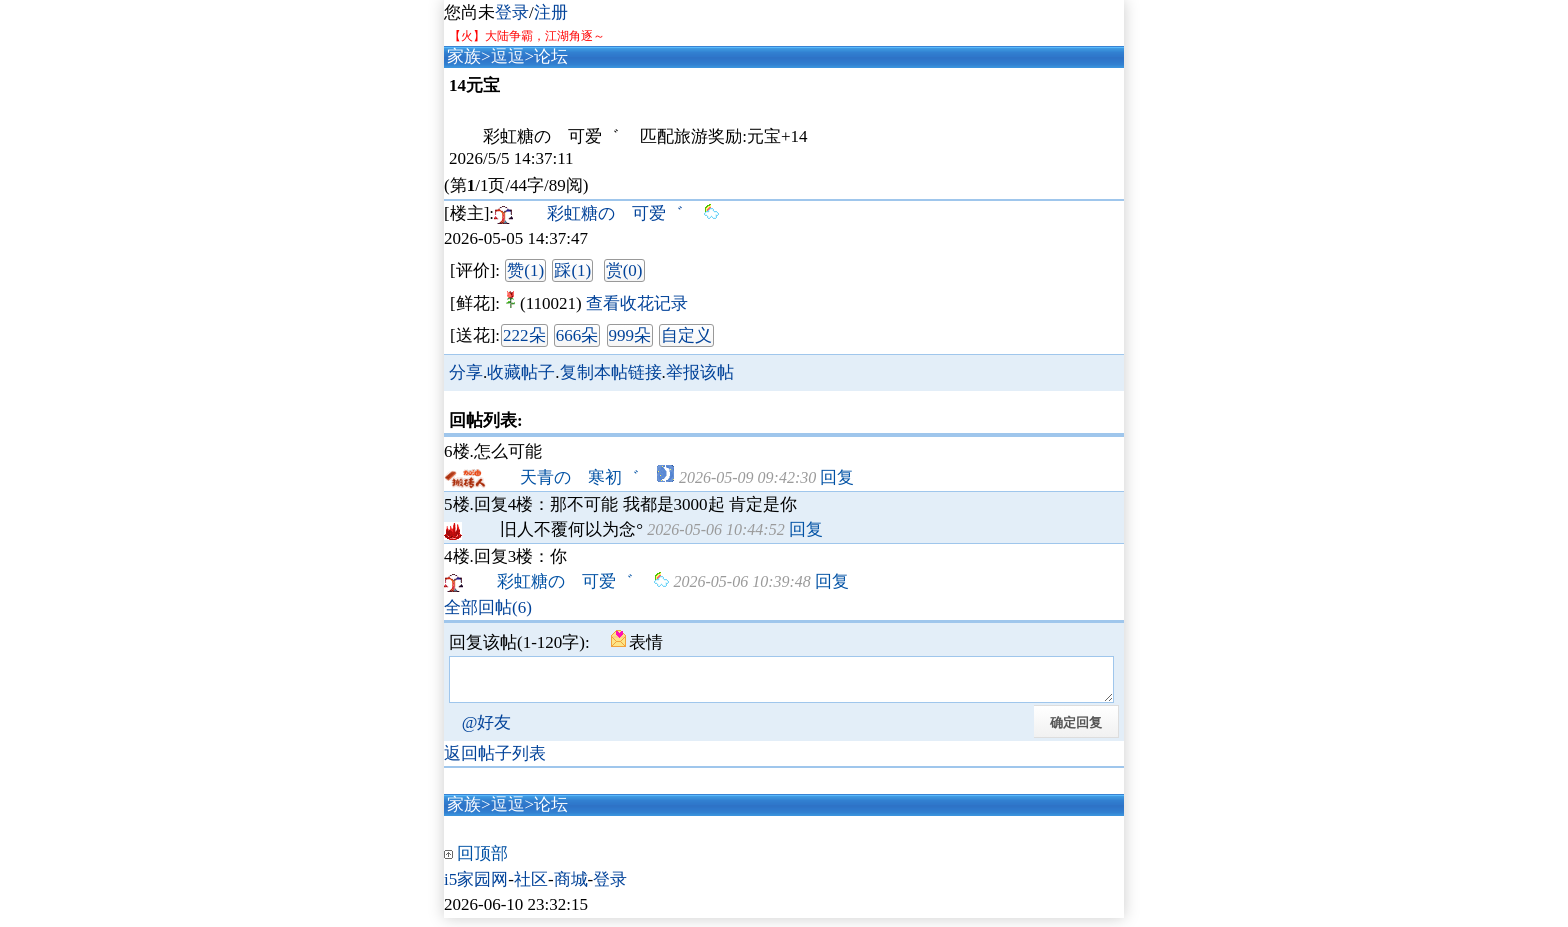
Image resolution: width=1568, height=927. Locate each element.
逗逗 (508, 56)
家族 (464, 56)
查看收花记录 (637, 303)
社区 (531, 888)
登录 (512, 12)
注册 (551, 12)
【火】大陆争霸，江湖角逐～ (527, 36)
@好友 (487, 731)
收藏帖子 (521, 372)
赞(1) (525, 270)
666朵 (577, 335)
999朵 (630, 335)
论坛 (551, 56)
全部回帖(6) (488, 607)
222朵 (524, 335)
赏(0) (624, 270)
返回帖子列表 (495, 762)
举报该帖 (700, 372)
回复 (837, 477)
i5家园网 (476, 888)
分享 (466, 372)
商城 (571, 888)
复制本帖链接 (611, 372)
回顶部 (482, 862)
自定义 (686, 335)
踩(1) (572, 270)
